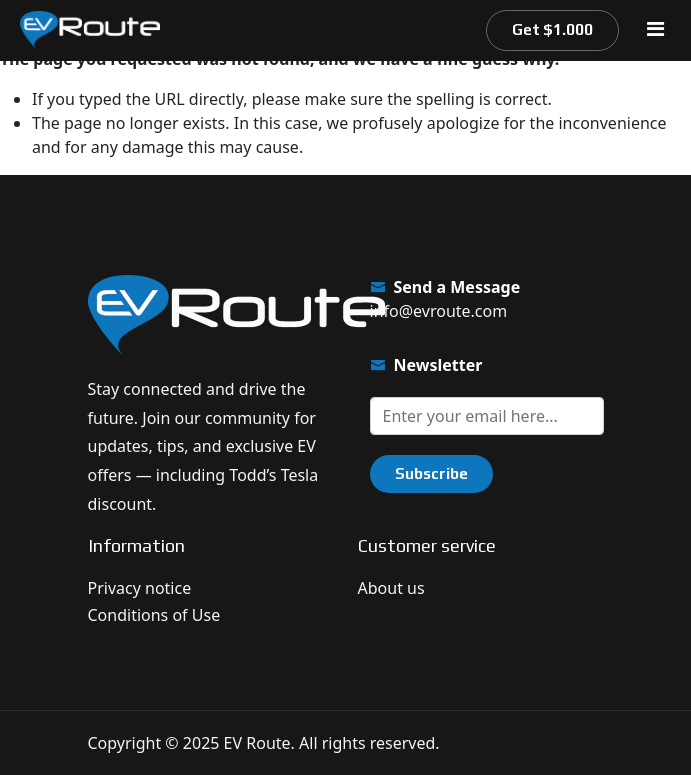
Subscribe (431, 473)
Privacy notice (140, 588)
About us (391, 588)
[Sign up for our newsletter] (487, 416)
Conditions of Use (154, 615)
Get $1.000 (552, 29)
